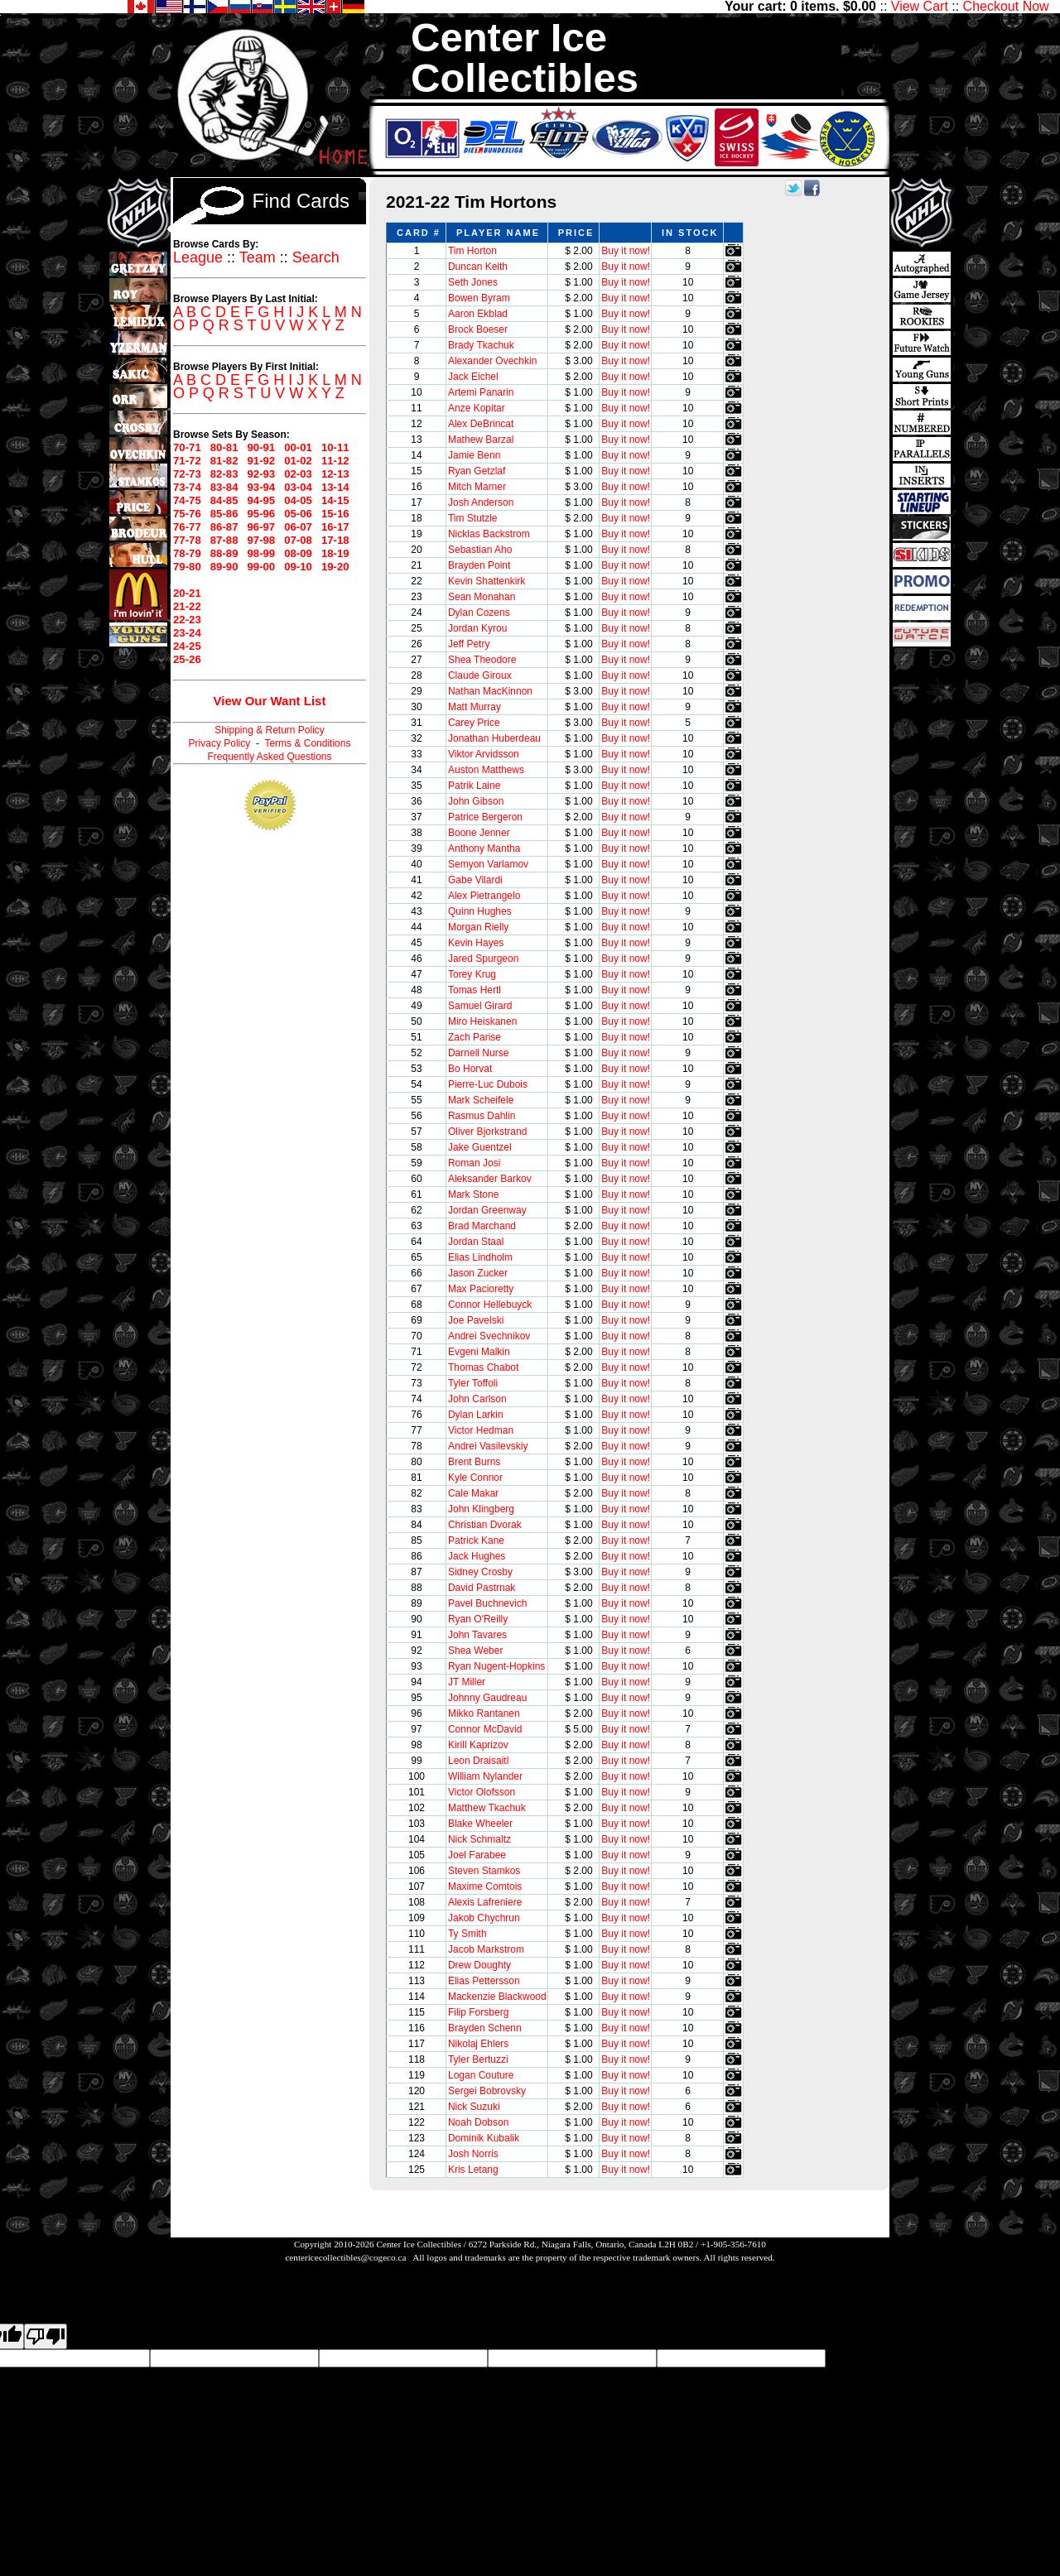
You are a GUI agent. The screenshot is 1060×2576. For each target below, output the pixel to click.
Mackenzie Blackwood (497, 1996)
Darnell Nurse (478, 1053)
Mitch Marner (477, 487)
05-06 (298, 513)
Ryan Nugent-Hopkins (496, 1666)
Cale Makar (473, 1493)
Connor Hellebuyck (490, 1304)
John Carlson (477, 1399)
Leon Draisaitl (478, 1760)
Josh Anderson (480, 502)
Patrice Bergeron (485, 817)
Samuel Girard (480, 1006)
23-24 (187, 633)
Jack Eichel (473, 376)
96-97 (261, 527)
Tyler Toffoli (473, 1383)
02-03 (298, 474)
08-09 (298, 553)
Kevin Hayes (476, 943)
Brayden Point (479, 565)
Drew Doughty (479, 1965)
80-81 (224, 447)
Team (257, 257)
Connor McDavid (485, 1729)
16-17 (335, 527)
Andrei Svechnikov (489, 1336)
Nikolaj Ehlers (478, 2044)
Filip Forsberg (478, 2012)
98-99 (261, 553)
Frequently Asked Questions (269, 756)
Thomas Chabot (483, 1367)
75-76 (187, 513)
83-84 (224, 487)
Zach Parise (474, 1037)
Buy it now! (625, 251)
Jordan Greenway (487, 1210)
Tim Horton (472, 251)
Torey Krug (472, 974)
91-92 (261, 460)
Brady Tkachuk (481, 345)
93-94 (261, 487)
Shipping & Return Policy (269, 730)
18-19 (335, 553)
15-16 (335, 513)
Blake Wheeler (480, 1823)
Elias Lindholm (480, 1257)
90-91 (261, 447)
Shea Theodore (482, 660)
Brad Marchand (482, 1226)
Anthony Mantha (484, 848)
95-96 (261, 513)
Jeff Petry (468, 644)
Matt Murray (474, 707)
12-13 (335, 474)
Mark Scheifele (480, 1100)
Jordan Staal (476, 1241)
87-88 (224, 540)
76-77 (187, 527)
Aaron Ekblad (478, 314)
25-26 (187, 659)
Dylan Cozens (479, 612)
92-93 (261, 474)
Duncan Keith (478, 266)
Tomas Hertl (474, 990)
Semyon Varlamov (488, 864)
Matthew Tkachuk (487, 1808)
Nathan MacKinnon (490, 691)
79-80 (187, 566)
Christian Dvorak (485, 1525)
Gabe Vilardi (475, 880)
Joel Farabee (477, 1855)
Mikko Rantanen (484, 1713)
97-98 (261, 540)
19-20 (335, 566)
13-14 (335, 487)
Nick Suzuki (474, 2106)
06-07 (298, 527)
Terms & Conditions (307, 743)
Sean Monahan (481, 597)
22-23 (187, 619)
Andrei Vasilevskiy (488, 1446)
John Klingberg (481, 1509)
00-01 (298, 447)
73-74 (187, 487)
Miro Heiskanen (482, 1021)
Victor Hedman (480, 1430)
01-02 (298, 460)
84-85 (224, 500)
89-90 (224, 566)
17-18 (335, 540)
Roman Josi (474, 1163)
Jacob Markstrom (486, 1949)
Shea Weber (476, 1650)
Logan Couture (480, 2075)
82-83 (224, 474)
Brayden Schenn (485, 2028)
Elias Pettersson (484, 1981)
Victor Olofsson (481, 1792)
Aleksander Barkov (490, 1179)
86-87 (224, 527)
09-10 (298, 566)
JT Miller (466, 1682)
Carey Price (474, 722)
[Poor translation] (45, 2336)
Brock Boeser (478, 329)
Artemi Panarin (480, 392)
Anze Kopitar (476, 408)
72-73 (187, 474)
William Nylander (485, 1776)
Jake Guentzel (480, 1147)
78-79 (187, 553)
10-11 (335, 447)
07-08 (298, 540)
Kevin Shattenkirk (486, 581)
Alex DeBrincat (480, 424)
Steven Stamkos (484, 1871)
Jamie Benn (474, 455)
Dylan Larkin (476, 1414)
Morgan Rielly (478, 927)
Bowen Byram (479, 298)
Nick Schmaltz (479, 1839)
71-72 (187, 460)
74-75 (187, 500)
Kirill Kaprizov (478, 1745)
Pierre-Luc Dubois (488, 1084)
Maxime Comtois (485, 1886)
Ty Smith (467, 1933)
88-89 (224, 553)
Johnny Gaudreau (487, 1698)
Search (316, 257)
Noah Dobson (478, 2122)
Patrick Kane (476, 1540)
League (198, 257)
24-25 (187, 646)
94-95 (261, 500)
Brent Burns (474, 1462)
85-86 (224, 513)
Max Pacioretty (480, 1289)
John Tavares (477, 1635)
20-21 (187, 593)
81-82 (224, 460)
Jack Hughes (476, 1556)
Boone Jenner (479, 833)
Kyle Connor (475, 1477)
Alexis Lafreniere (485, 1902)
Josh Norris (473, 2154)
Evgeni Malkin (479, 1352)
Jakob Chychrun (484, 1918)
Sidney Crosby (480, 1572)
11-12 (335, 460)
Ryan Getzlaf (476, 471)
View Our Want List (270, 701)
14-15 (335, 500)
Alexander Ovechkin (492, 361)
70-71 (187, 447)
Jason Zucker (478, 1273)
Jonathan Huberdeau (494, 738)
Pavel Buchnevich (487, 1603)
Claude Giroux (480, 675)
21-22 (187, 606)
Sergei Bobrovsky (487, 2091)
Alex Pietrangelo (484, 895)
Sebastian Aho (480, 549)
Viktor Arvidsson (483, 754)
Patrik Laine (474, 785)
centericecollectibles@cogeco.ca (345, 2257)
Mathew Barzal (480, 439)
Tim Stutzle (473, 518)
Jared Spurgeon (483, 958)
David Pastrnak (481, 1587)
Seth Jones (473, 282)
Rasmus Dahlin (481, 1116)
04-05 (298, 500)
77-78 (187, 540)
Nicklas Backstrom (489, 534)
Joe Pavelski (476, 1320)
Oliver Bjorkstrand (487, 1131)
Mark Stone (473, 1194)
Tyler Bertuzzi (478, 2059)
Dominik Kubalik (483, 2138)
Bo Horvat (470, 1068)
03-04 (298, 487)
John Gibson (476, 801)
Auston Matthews (486, 770)
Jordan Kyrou (477, 628)
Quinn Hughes (480, 911)
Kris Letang (473, 2169)
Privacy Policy (220, 743)
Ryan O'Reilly (478, 1619)
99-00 (261, 566)
